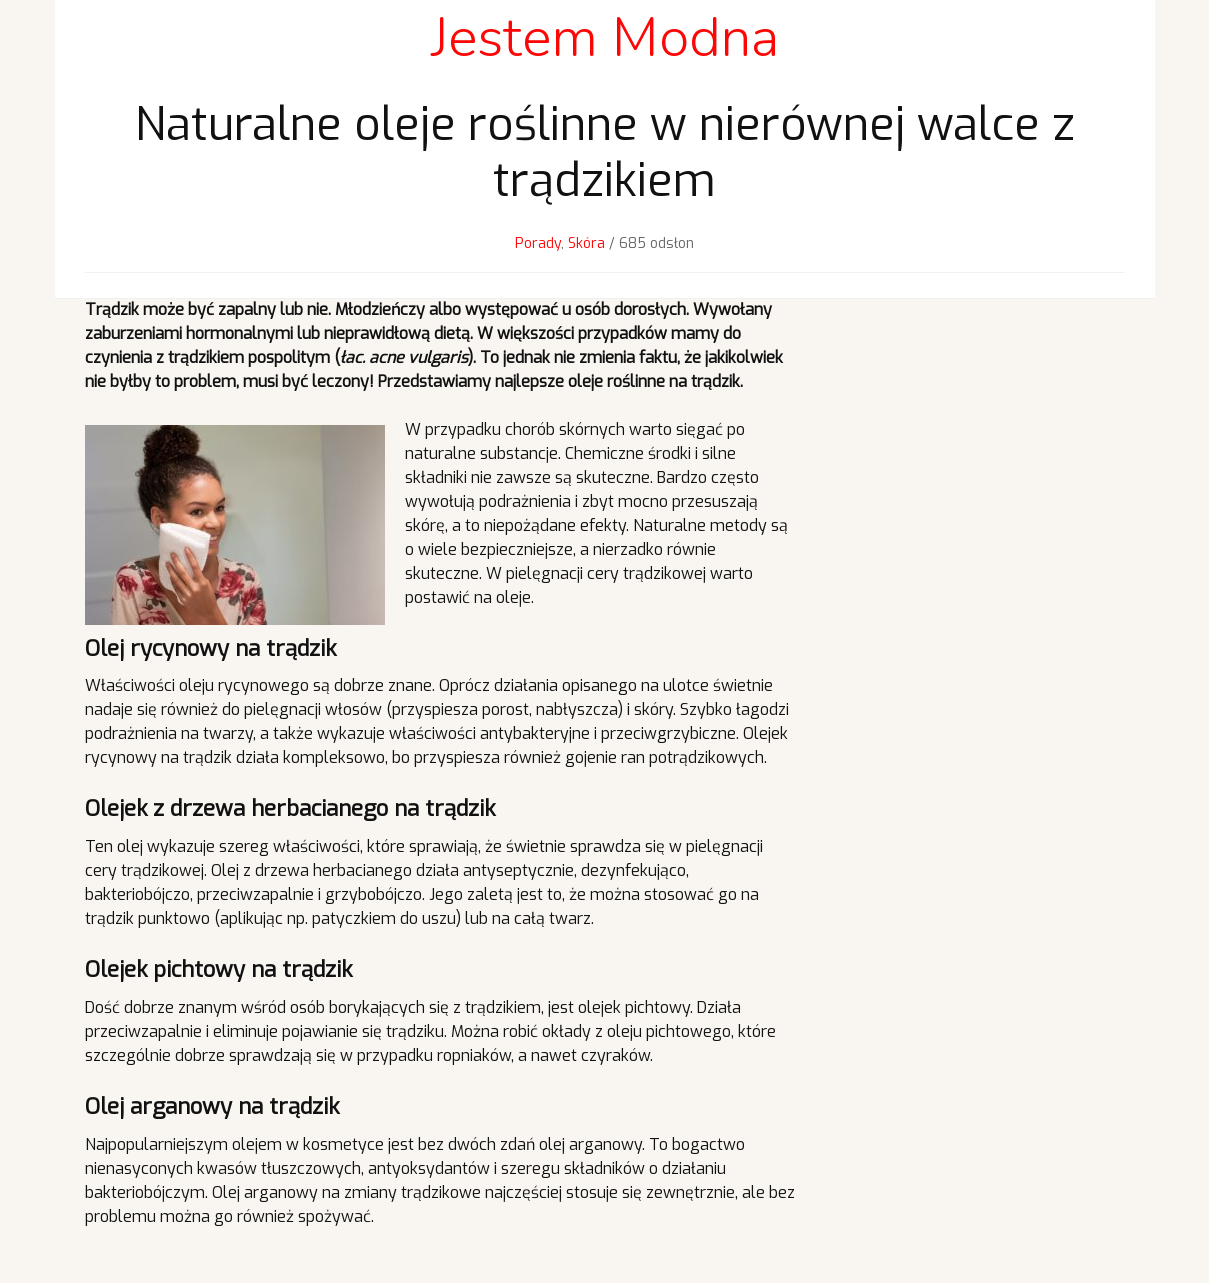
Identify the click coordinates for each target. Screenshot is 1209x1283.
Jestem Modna (605, 37)
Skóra (586, 243)
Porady (538, 243)
